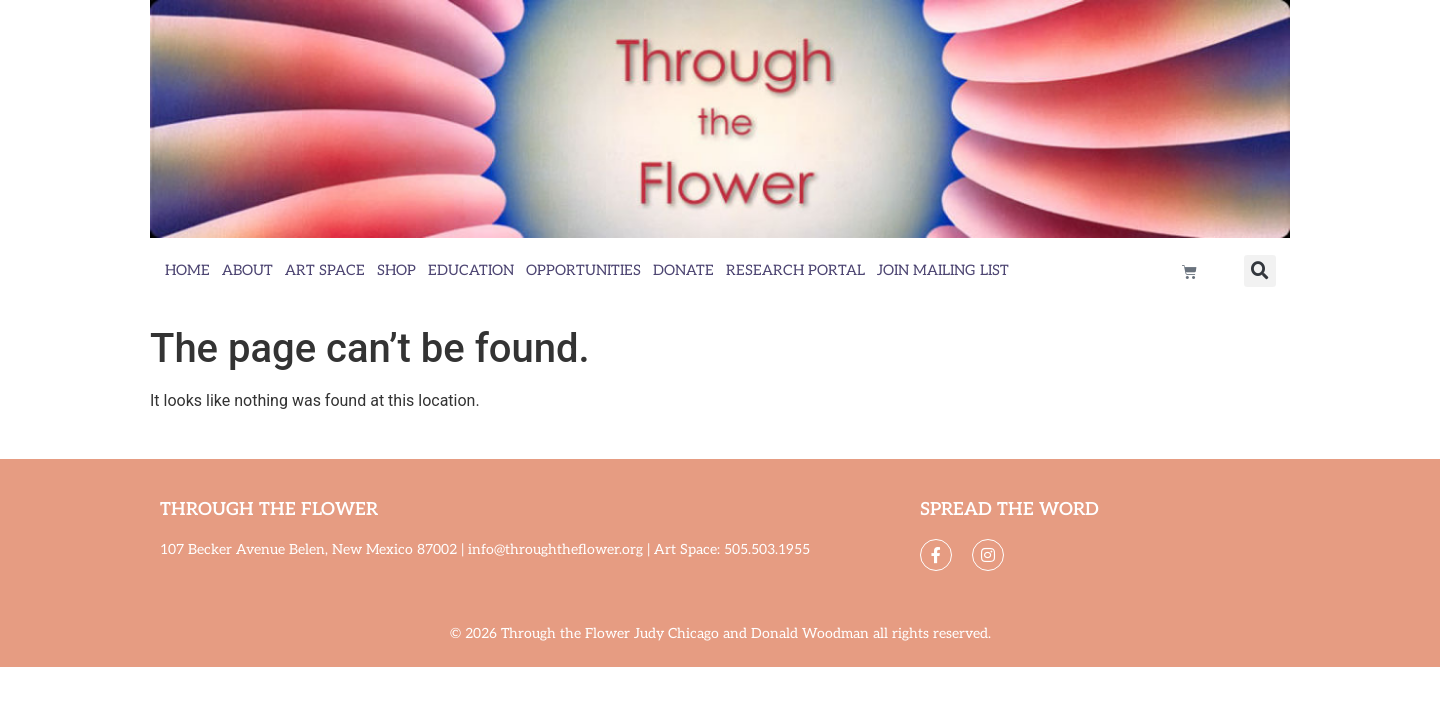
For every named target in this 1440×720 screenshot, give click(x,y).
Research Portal (795, 270)
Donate (683, 270)
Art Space (325, 270)
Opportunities (583, 270)
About (247, 270)
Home (187, 270)
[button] (1260, 271)
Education (471, 270)
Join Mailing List (943, 270)
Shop (396, 270)
